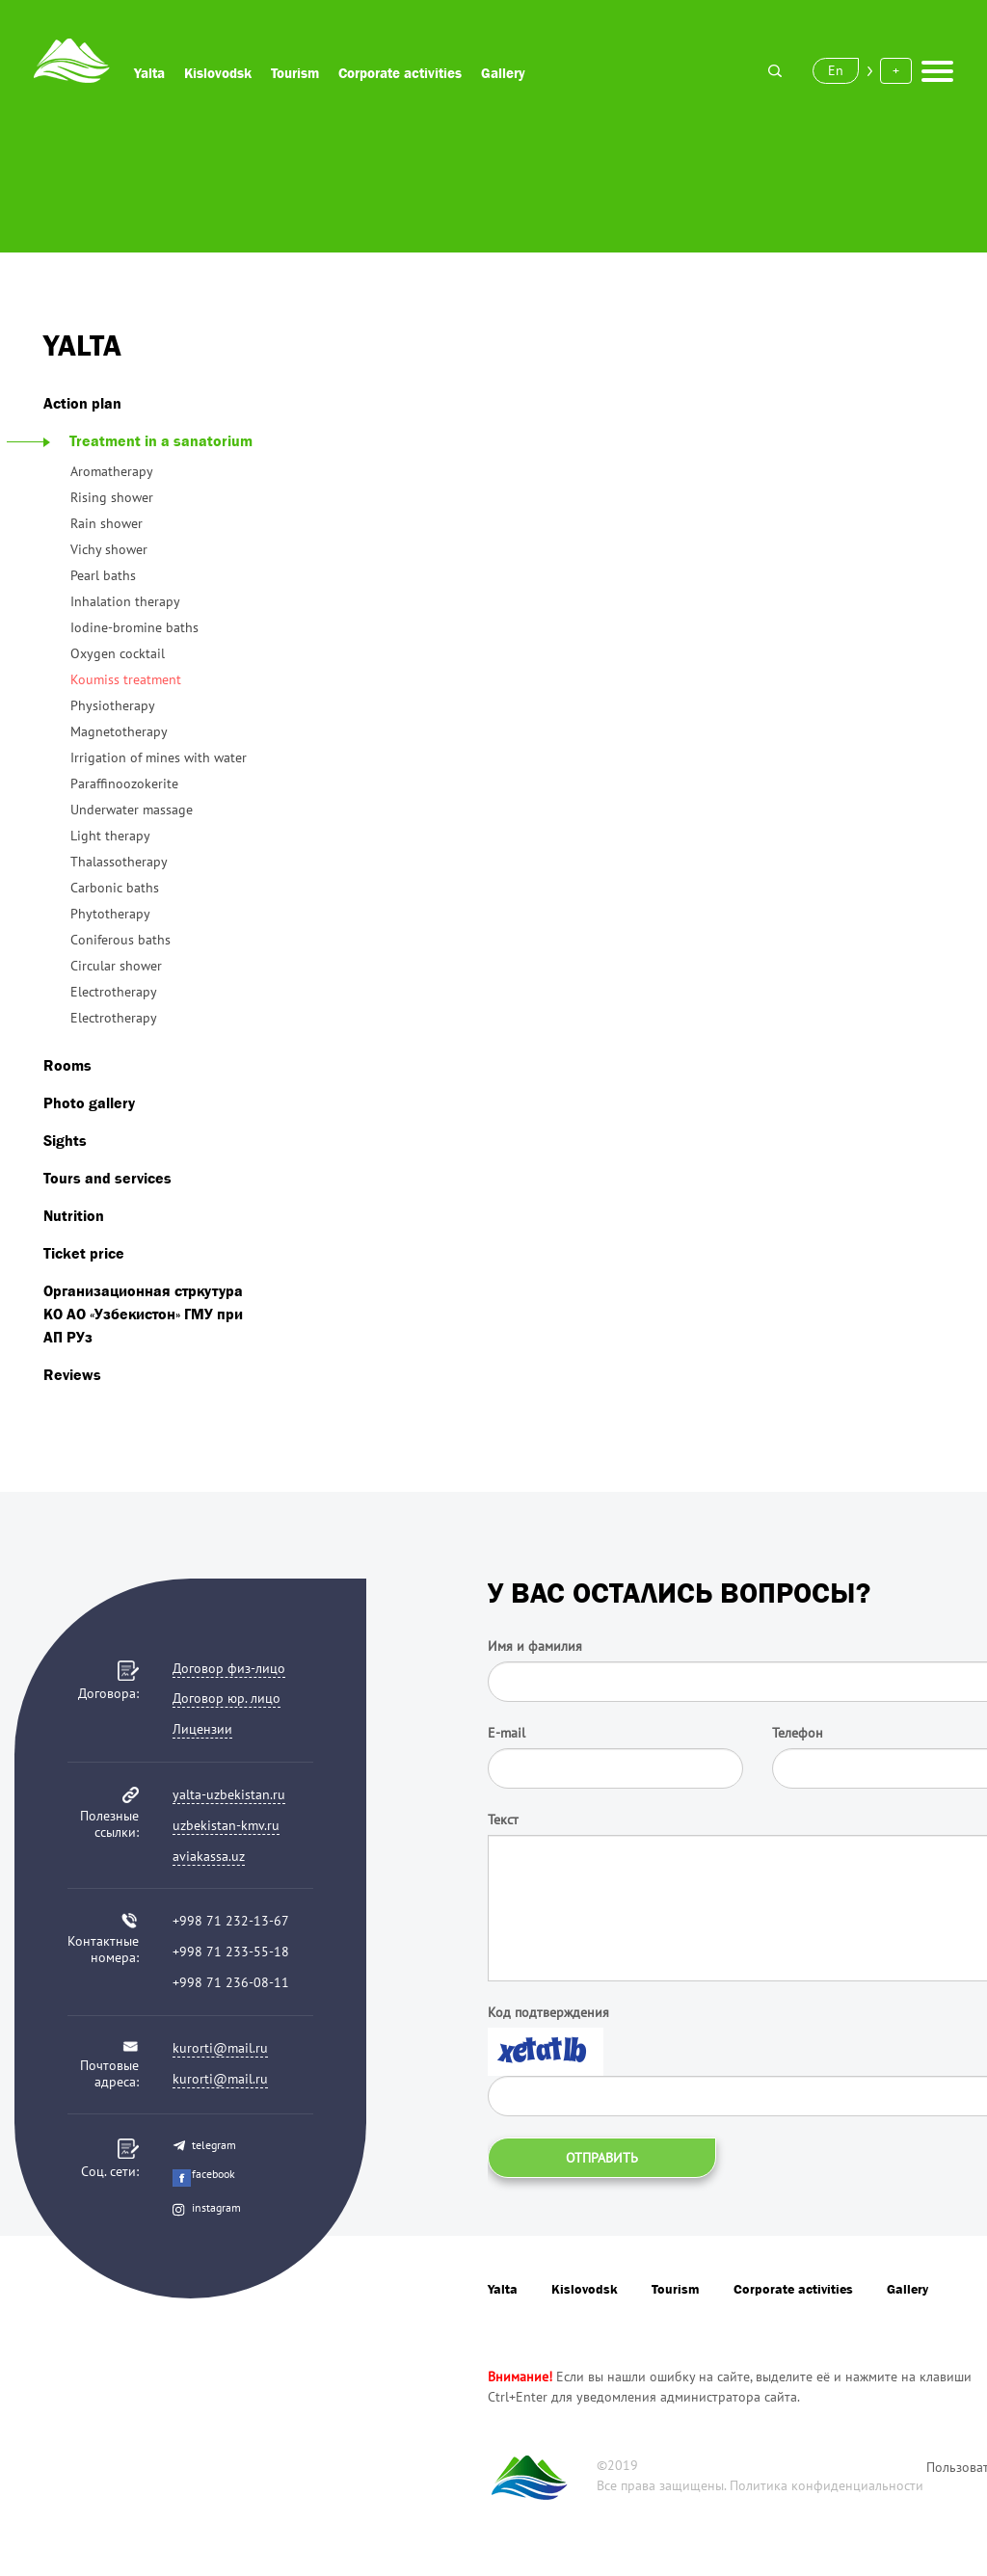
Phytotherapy (110, 913)
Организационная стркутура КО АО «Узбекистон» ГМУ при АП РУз (143, 1313)
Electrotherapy (113, 991)
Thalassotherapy (119, 861)
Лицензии (202, 1729)
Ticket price (83, 1252)
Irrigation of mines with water (158, 757)
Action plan (82, 403)
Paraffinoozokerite (124, 783)
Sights (65, 1140)
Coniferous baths (120, 939)
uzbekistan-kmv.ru (226, 1825)
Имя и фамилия (535, 1646)
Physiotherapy (112, 705)
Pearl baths (103, 575)
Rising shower (111, 497)
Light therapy (110, 835)
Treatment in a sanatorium (148, 440)
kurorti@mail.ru (220, 2048)
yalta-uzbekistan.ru (229, 1794)
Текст (503, 1819)
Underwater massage (131, 809)
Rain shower (106, 523)
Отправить (602, 2157)
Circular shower (116, 965)
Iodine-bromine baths (134, 627)
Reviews (72, 1374)
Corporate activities (400, 73)
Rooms (67, 1065)
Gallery (503, 73)
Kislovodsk (218, 73)
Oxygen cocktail (117, 653)
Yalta (149, 73)
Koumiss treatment (125, 679)
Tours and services (107, 1177)
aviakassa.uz (209, 1856)
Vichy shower (108, 549)
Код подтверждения (548, 2012)
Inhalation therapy (125, 601)
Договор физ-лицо (229, 1668)
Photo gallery (89, 1102)
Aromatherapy (111, 471)
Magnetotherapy (119, 731)
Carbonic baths (114, 887)
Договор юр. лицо (226, 1698)
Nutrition (73, 1215)
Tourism (295, 73)
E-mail (506, 1732)
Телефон (797, 1732)
